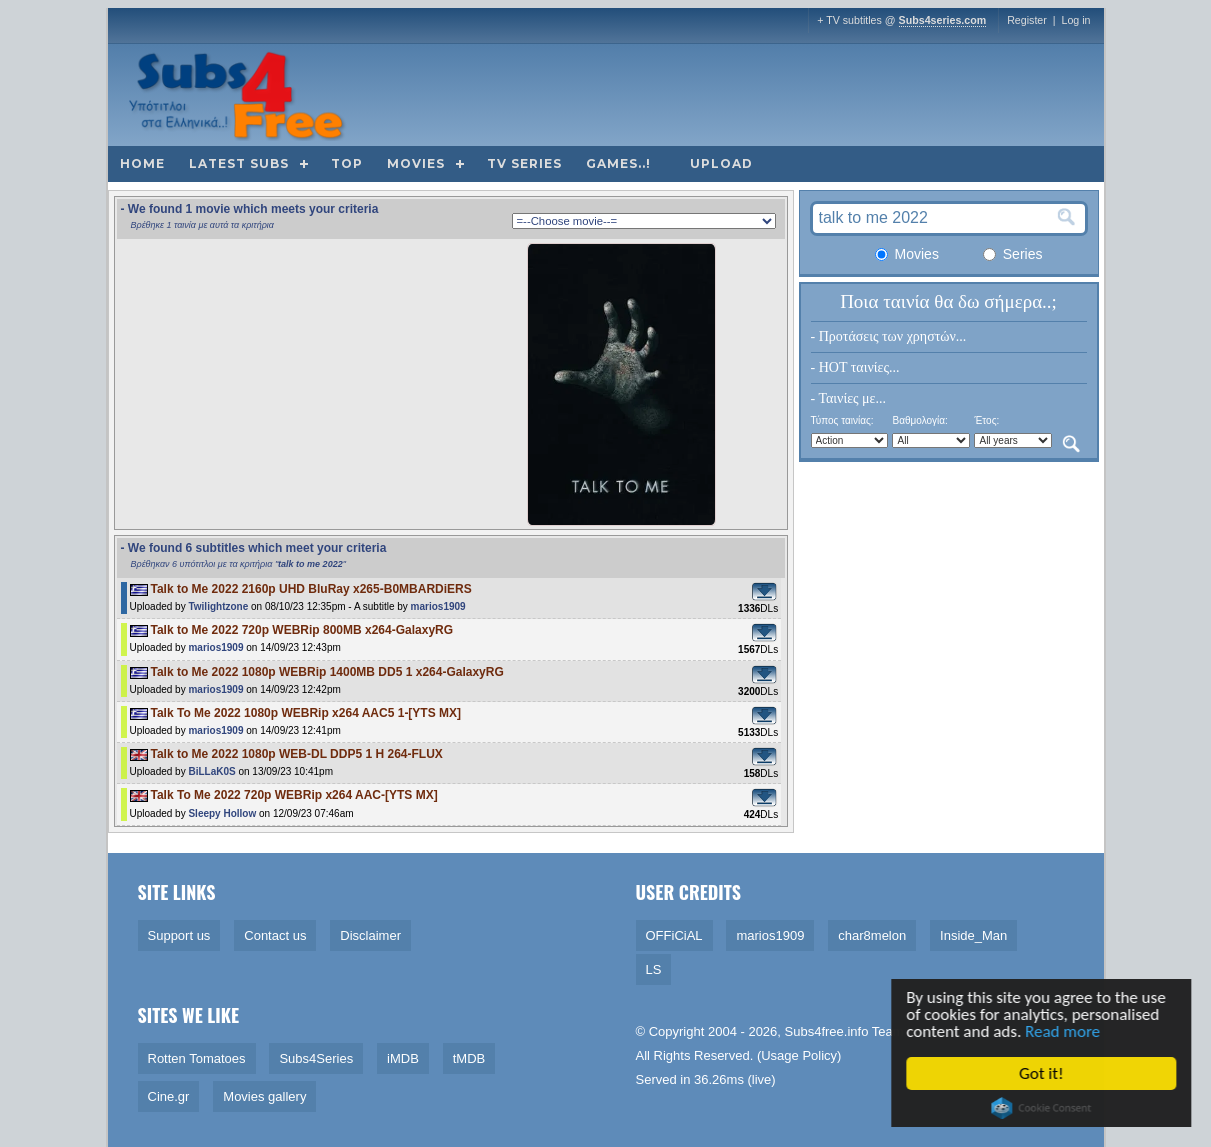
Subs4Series (316, 1058)
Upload (721, 163)
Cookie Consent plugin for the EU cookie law (1043, 1108)
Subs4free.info (827, 1031)
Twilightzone (218, 606)
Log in (1075, 20)
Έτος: (986, 420)
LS (654, 969)
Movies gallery (264, 1096)
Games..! (618, 163)
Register (1027, 20)
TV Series (524, 163)
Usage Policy (799, 1055)
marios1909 (438, 606)
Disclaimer (370, 935)
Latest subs (239, 163)
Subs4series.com (943, 20)
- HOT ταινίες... (855, 367)
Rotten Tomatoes (197, 1058)
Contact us (275, 935)
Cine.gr (169, 1096)
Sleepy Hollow (222, 813)
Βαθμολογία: (919, 420)
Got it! (1043, 1073)
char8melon (872, 935)
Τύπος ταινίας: (842, 420)
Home (142, 163)
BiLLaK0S (211, 771)
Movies (416, 163)
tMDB (469, 1058)
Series (1013, 254)
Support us (179, 935)
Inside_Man (973, 935)
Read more (1064, 1031)
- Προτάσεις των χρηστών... (889, 336)
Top (347, 163)
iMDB (403, 1058)
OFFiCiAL (674, 935)
